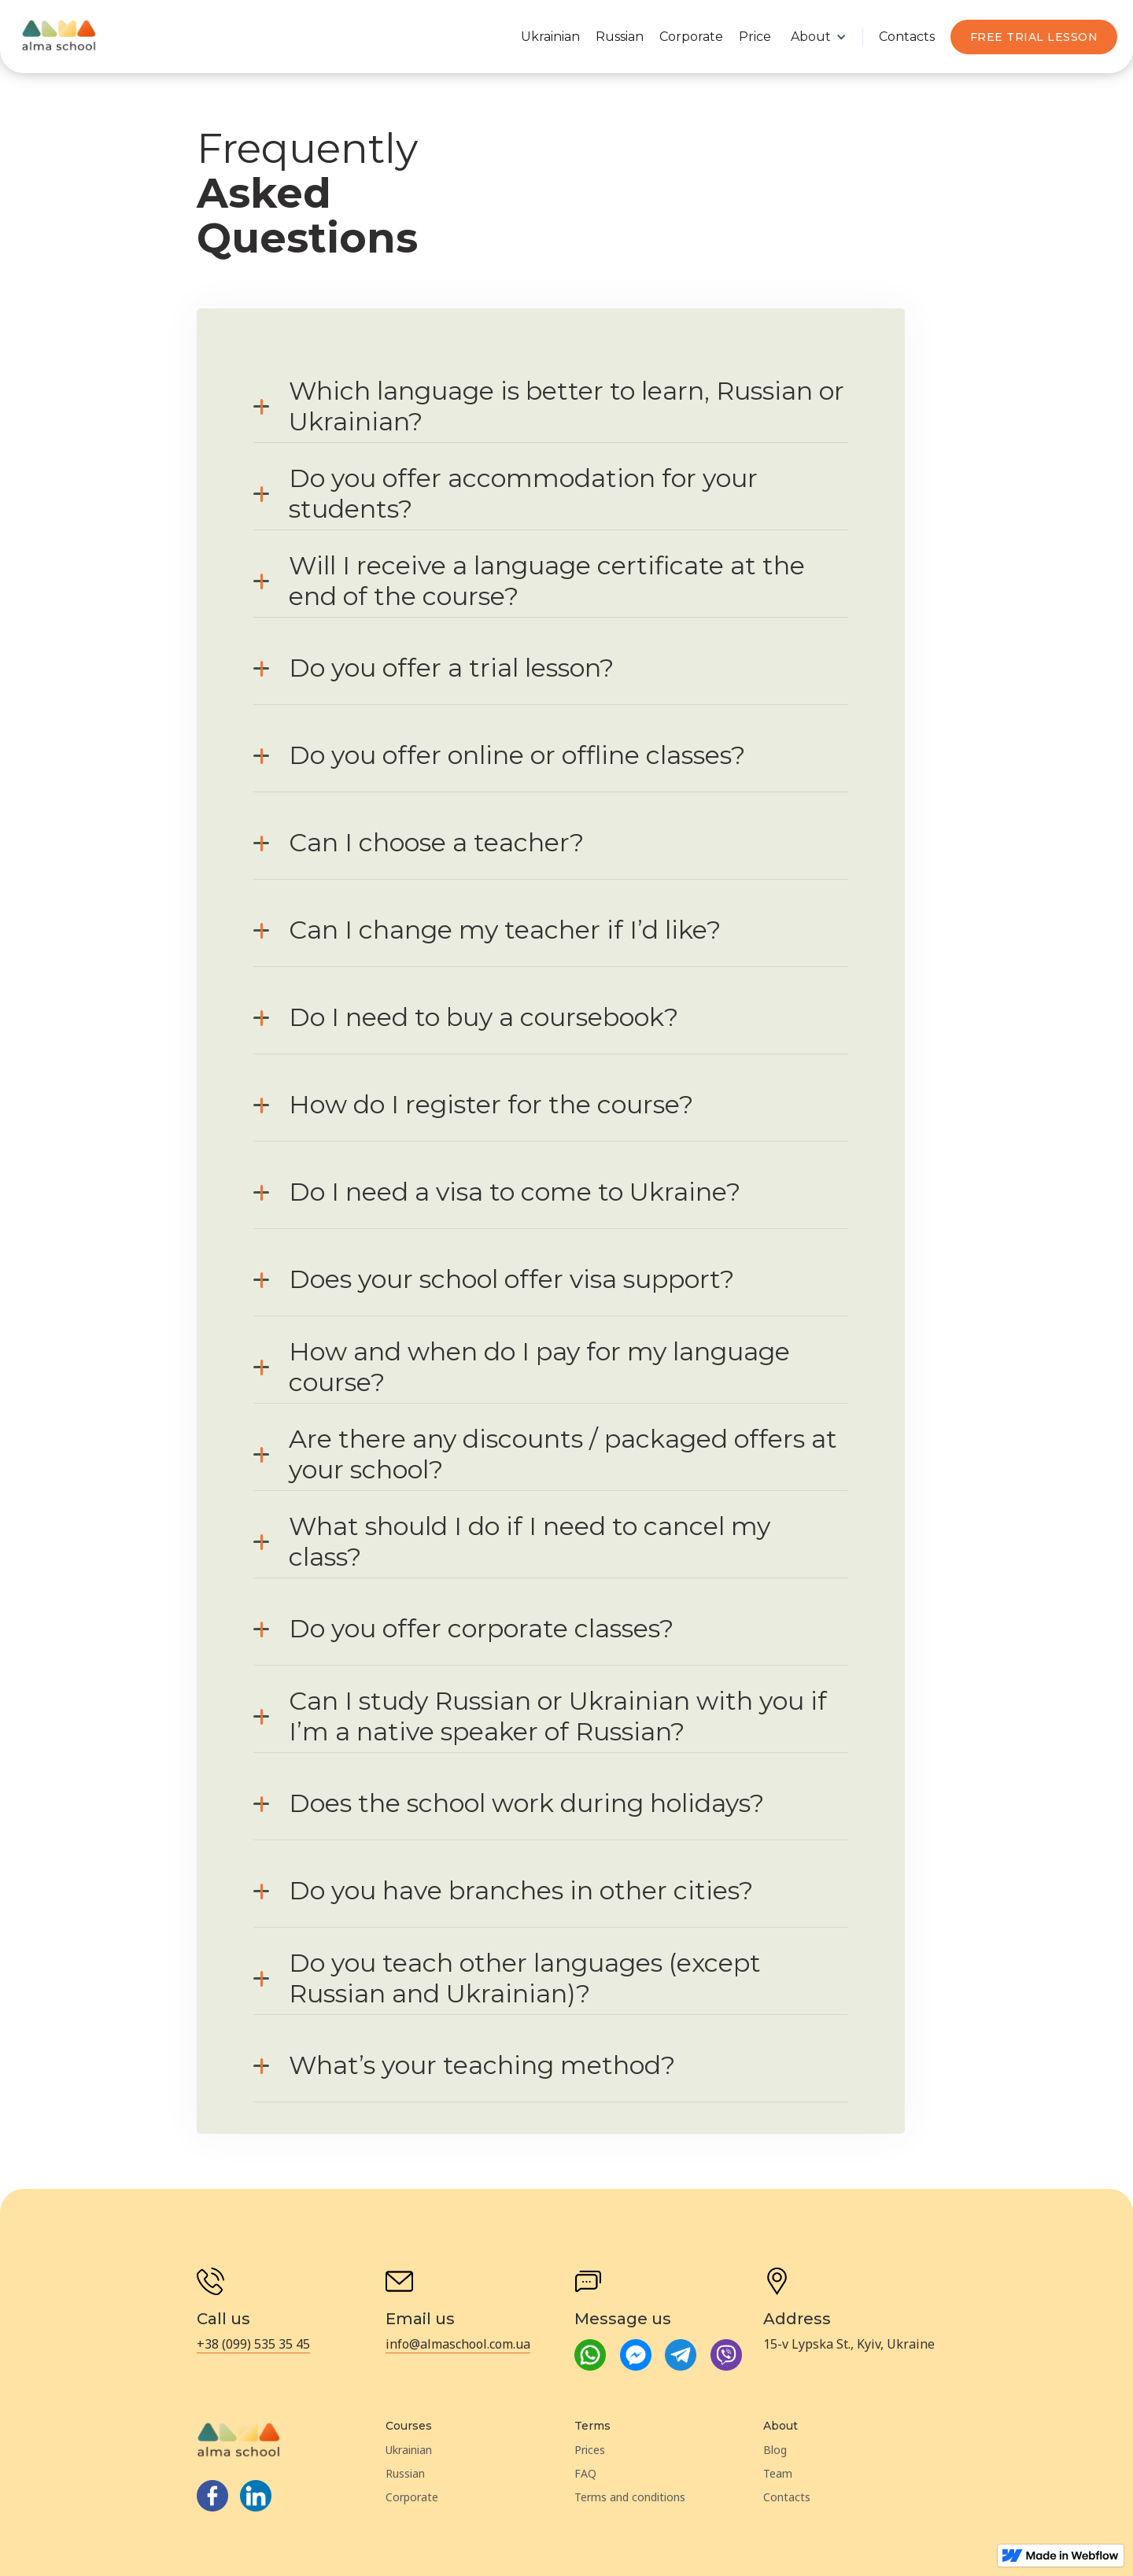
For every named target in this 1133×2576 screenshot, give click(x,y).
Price (755, 36)
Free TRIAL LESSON (1034, 37)
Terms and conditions (629, 2496)
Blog (775, 2449)
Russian (620, 36)
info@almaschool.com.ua (458, 2344)
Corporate (691, 36)
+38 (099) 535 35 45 (253, 2344)
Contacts (907, 36)
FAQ (585, 2473)
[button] (818, 37)
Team (777, 2473)
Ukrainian (550, 36)
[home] (59, 36)
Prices (589, 2449)
